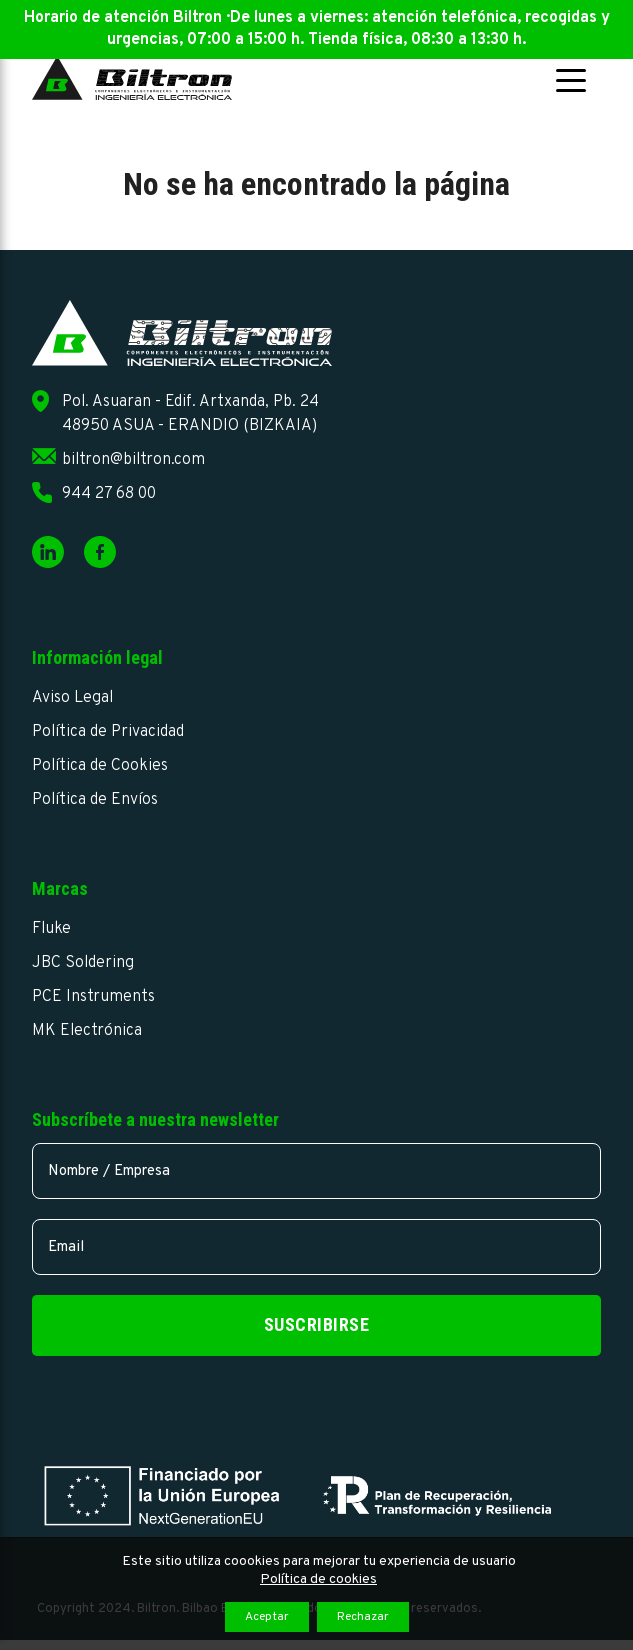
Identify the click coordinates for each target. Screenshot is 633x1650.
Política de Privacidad (108, 732)
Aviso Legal (72, 698)
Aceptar (267, 1617)
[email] (317, 1247)
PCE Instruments (93, 997)
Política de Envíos (95, 800)
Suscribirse (317, 1324)
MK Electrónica (87, 1031)
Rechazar (363, 1617)
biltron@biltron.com (133, 460)
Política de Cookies (100, 766)
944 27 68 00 (109, 494)
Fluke (51, 929)
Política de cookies (318, 1579)
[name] (317, 1171)
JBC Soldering (83, 963)
